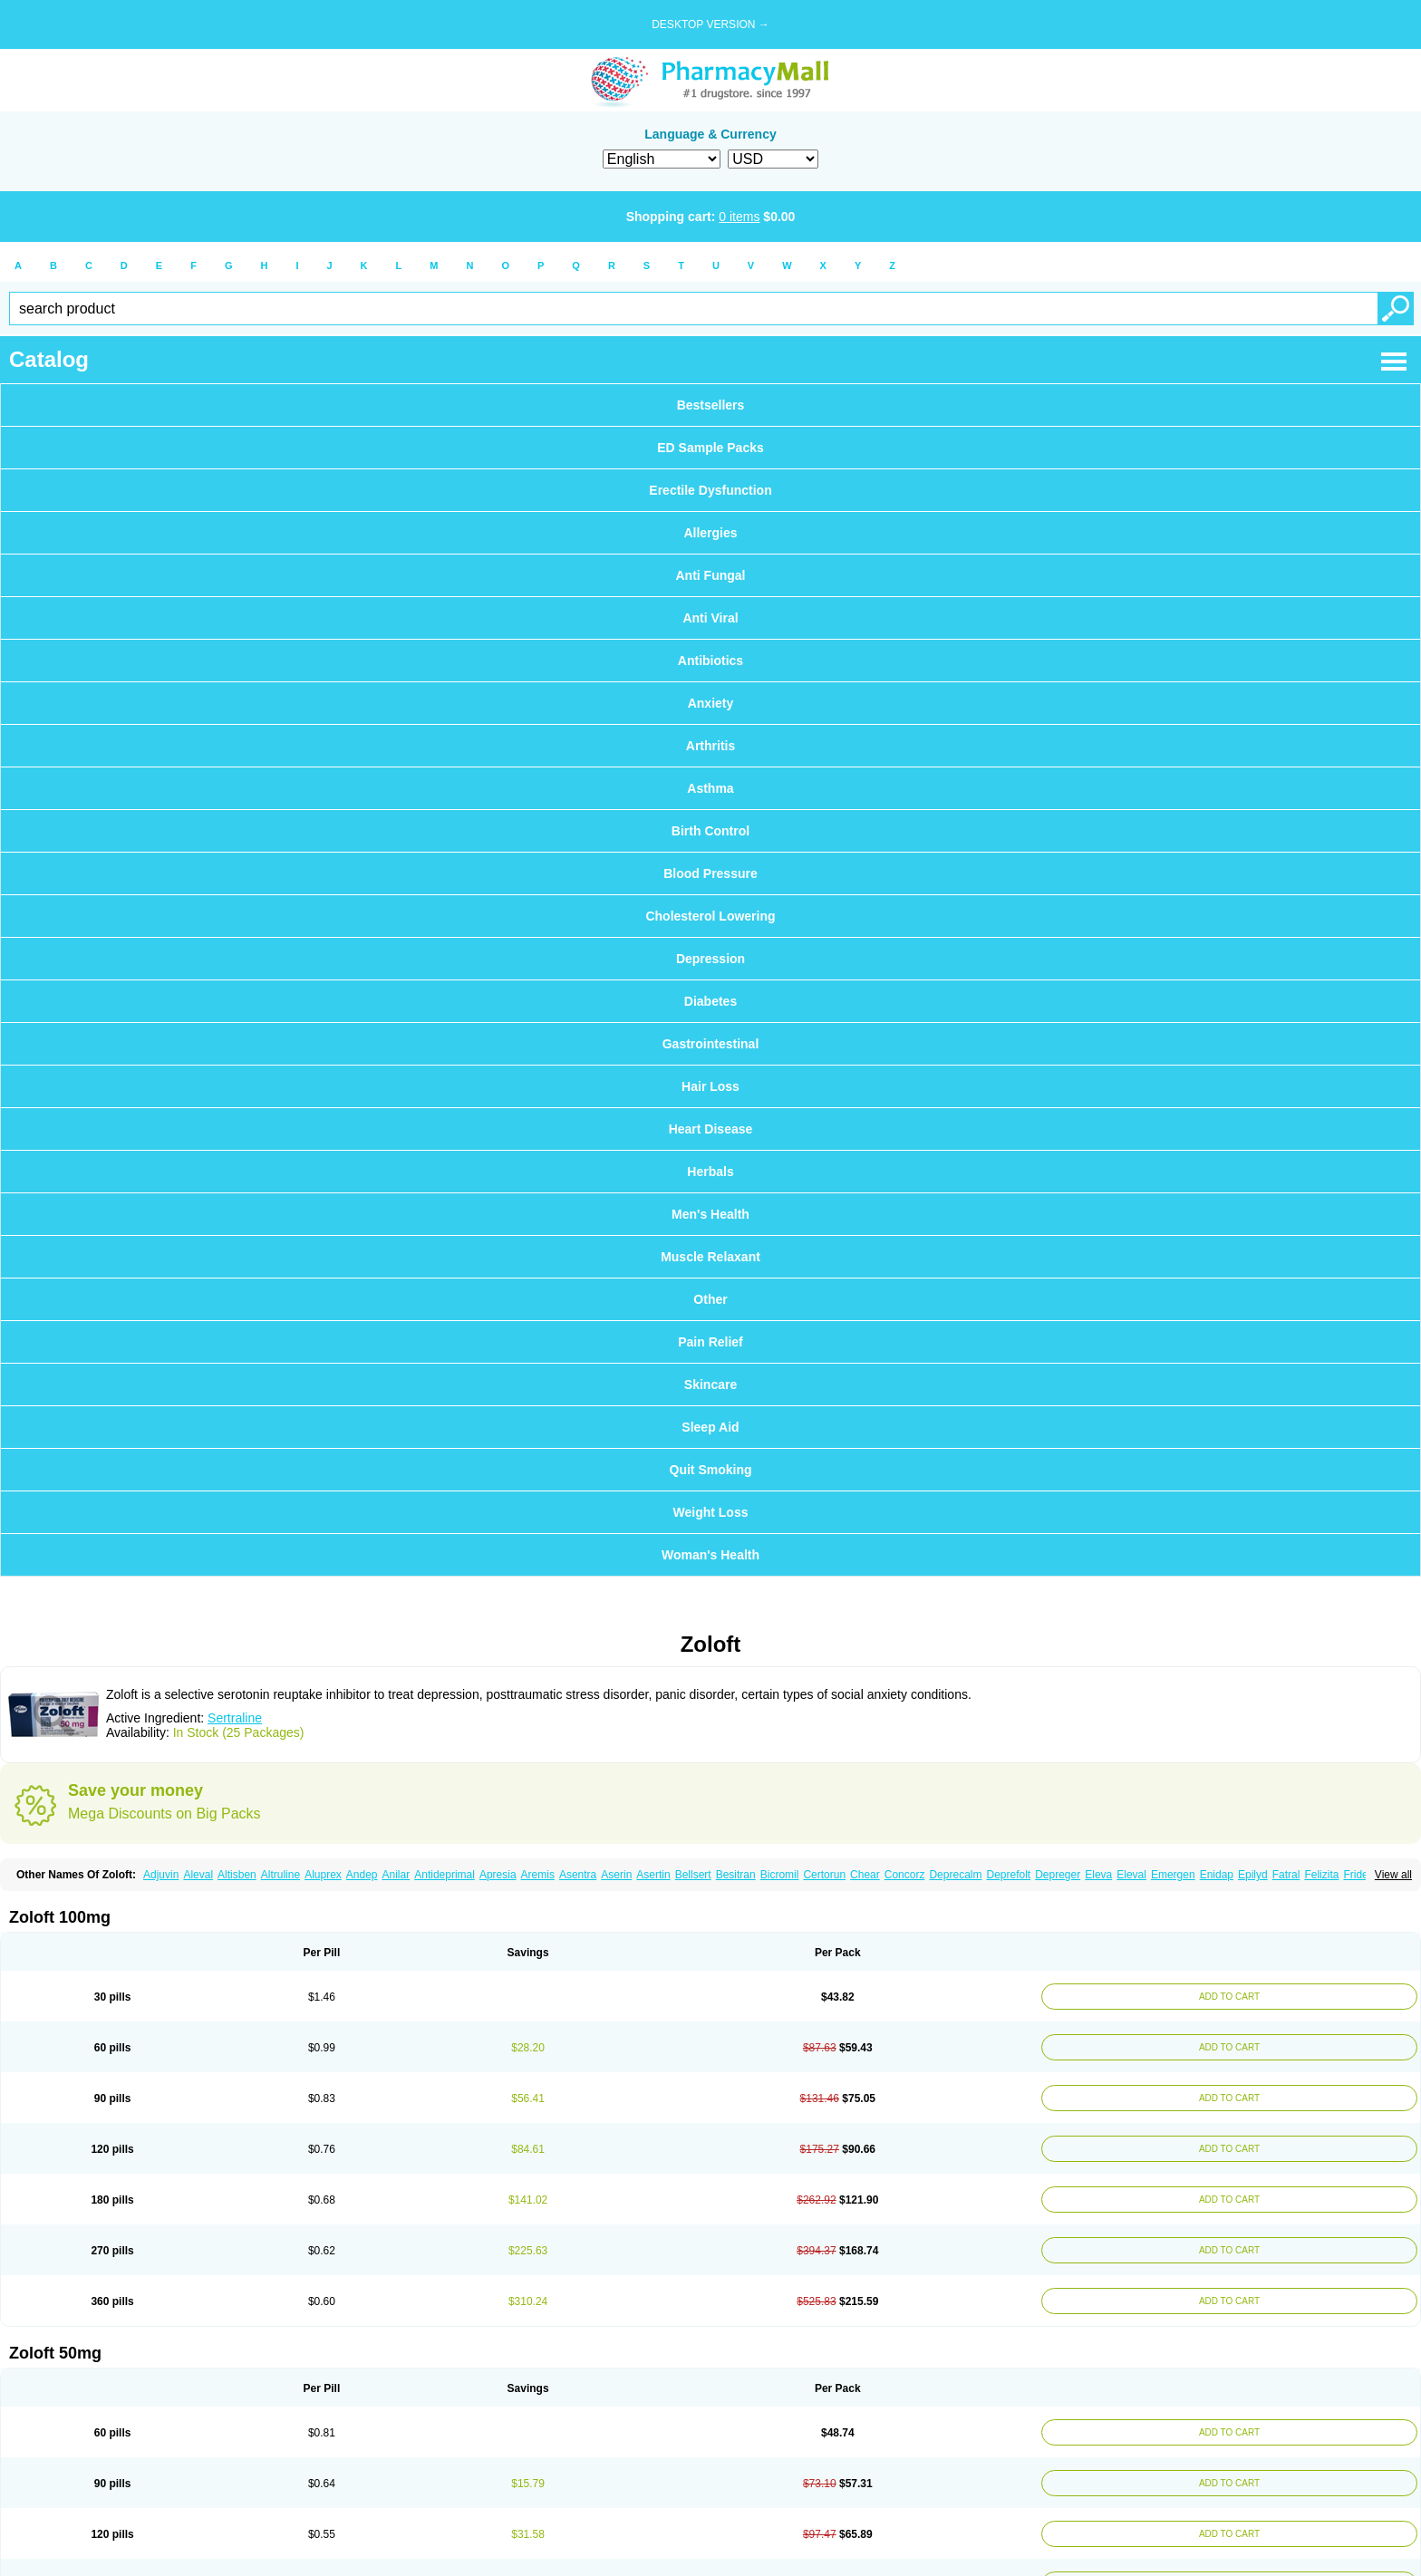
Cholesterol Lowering (710, 916)
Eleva (1098, 1874)
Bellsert (693, 1874)
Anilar (396, 1874)
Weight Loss (711, 1512)
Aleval (198, 1874)
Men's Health (710, 1214)
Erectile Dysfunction (710, 490)
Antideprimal (444, 1874)
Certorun (824, 1874)
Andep (362, 1874)
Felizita (1321, 1874)
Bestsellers (711, 405)
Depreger (1057, 1874)
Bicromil (779, 1874)
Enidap (1216, 1874)
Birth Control (710, 831)
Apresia (498, 1874)
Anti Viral (710, 618)
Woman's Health (710, 1555)
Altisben (237, 1874)
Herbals (710, 1171)
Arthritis (710, 745)
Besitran (736, 1874)
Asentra (577, 1874)
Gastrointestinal (710, 1044)
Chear (865, 1874)
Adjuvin (161, 1874)
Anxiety (711, 703)
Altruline (280, 1874)
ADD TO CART (1225, 1997)
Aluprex (323, 1874)
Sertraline (235, 1718)
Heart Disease (711, 1129)
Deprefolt (1008, 1874)
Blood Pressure (710, 873)
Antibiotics (710, 660)
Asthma (710, 788)
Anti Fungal (711, 575)
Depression (710, 958)
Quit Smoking (711, 1469)
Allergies (710, 533)
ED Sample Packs (710, 447)
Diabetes (710, 1001)
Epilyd (1253, 1874)
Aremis (538, 1874)
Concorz (904, 1874)
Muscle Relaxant (710, 1256)
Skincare (710, 1384)
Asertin (653, 1874)
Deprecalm (955, 1874)
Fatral (1286, 1874)
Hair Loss (711, 1086)
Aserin (616, 1874)
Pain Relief (710, 1342)
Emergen (1173, 1874)
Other (710, 1299)
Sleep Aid (710, 1427)
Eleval (1131, 1874)
